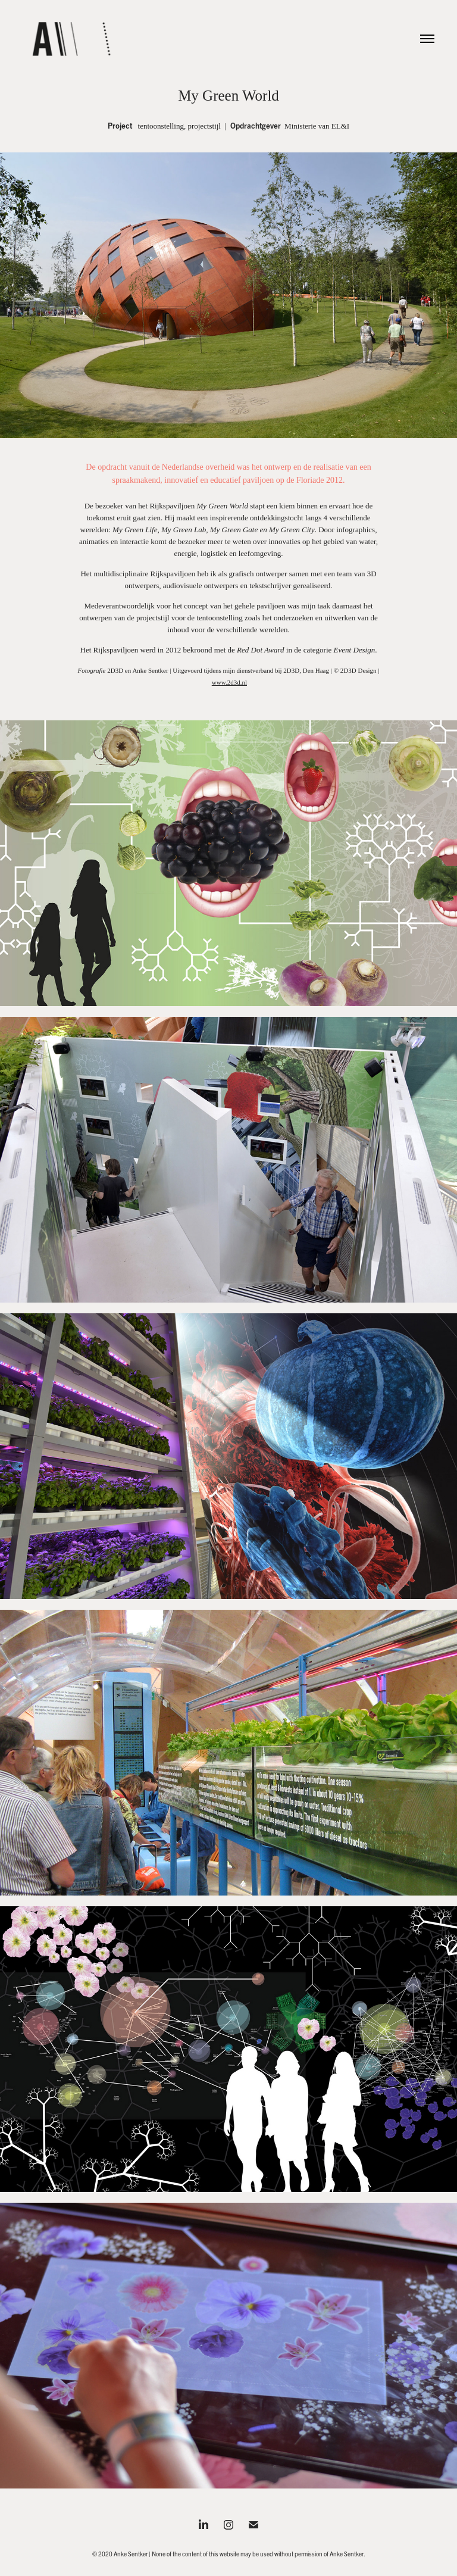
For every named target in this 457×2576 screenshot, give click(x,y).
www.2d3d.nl (229, 682)
